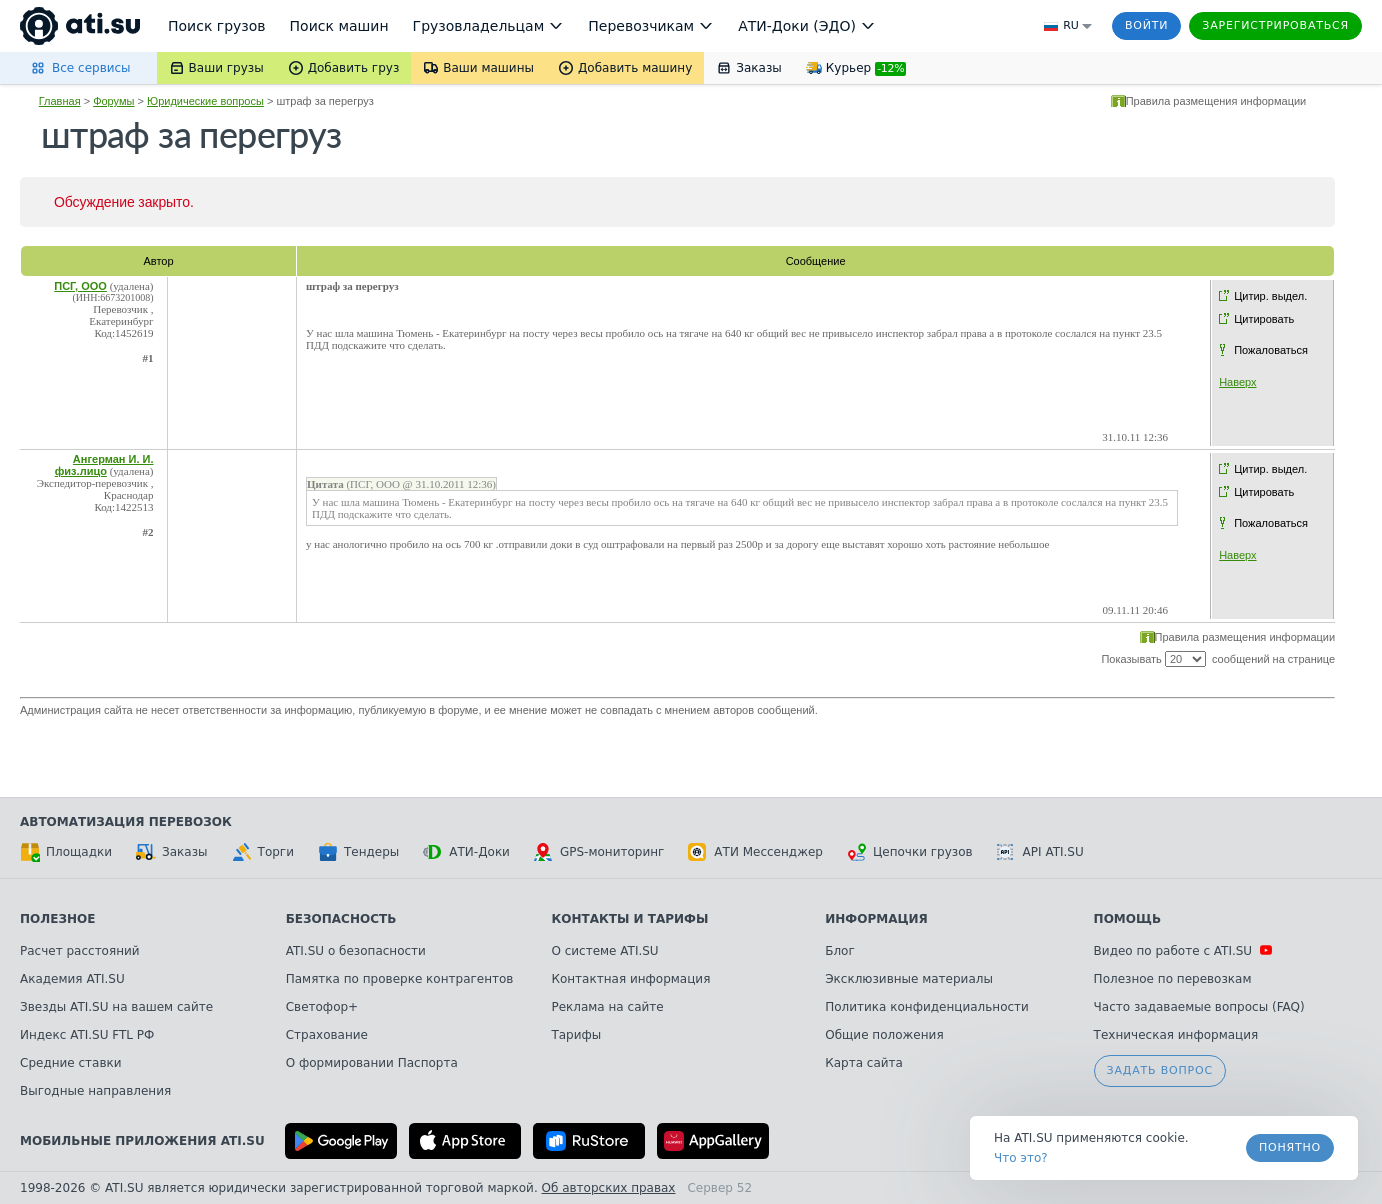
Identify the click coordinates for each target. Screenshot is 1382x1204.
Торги (263, 852)
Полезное (57, 919)
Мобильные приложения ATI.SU (142, 1141)
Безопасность (341, 919)
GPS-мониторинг (599, 852)
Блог (840, 951)
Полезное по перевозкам (1173, 979)
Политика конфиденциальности (927, 1007)
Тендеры (358, 852)
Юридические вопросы (205, 101)
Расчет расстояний (80, 951)
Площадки (66, 852)
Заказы (172, 852)
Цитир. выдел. (1270, 296)
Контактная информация (630, 979)
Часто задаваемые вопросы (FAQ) (1199, 1007)
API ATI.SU (1040, 852)
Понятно (1290, 1147)
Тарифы (576, 1035)
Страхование (327, 1035)
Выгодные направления (95, 1091)
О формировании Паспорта (372, 1063)
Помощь (1127, 919)
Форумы (113, 101)
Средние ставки (71, 1063)
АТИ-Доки (466, 852)
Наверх (1237, 382)
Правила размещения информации (1216, 101)
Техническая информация (1176, 1035)
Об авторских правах (609, 1188)
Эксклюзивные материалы (909, 979)
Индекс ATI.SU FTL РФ (87, 1035)
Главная (60, 101)
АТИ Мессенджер (755, 852)
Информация (876, 919)
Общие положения (884, 1035)
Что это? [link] (1021, 1158)
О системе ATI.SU (604, 951)
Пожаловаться (1271, 350)
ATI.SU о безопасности (356, 951)
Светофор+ (322, 1007)
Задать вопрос (1160, 1070)
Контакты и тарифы (629, 919)
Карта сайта (864, 1063)
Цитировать (1264, 319)
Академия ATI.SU (72, 979)
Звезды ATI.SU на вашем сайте (116, 1007)
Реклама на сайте (607, 1007)
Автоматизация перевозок (126, 822)
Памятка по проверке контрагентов (400, 979)
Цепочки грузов (910, 852)
